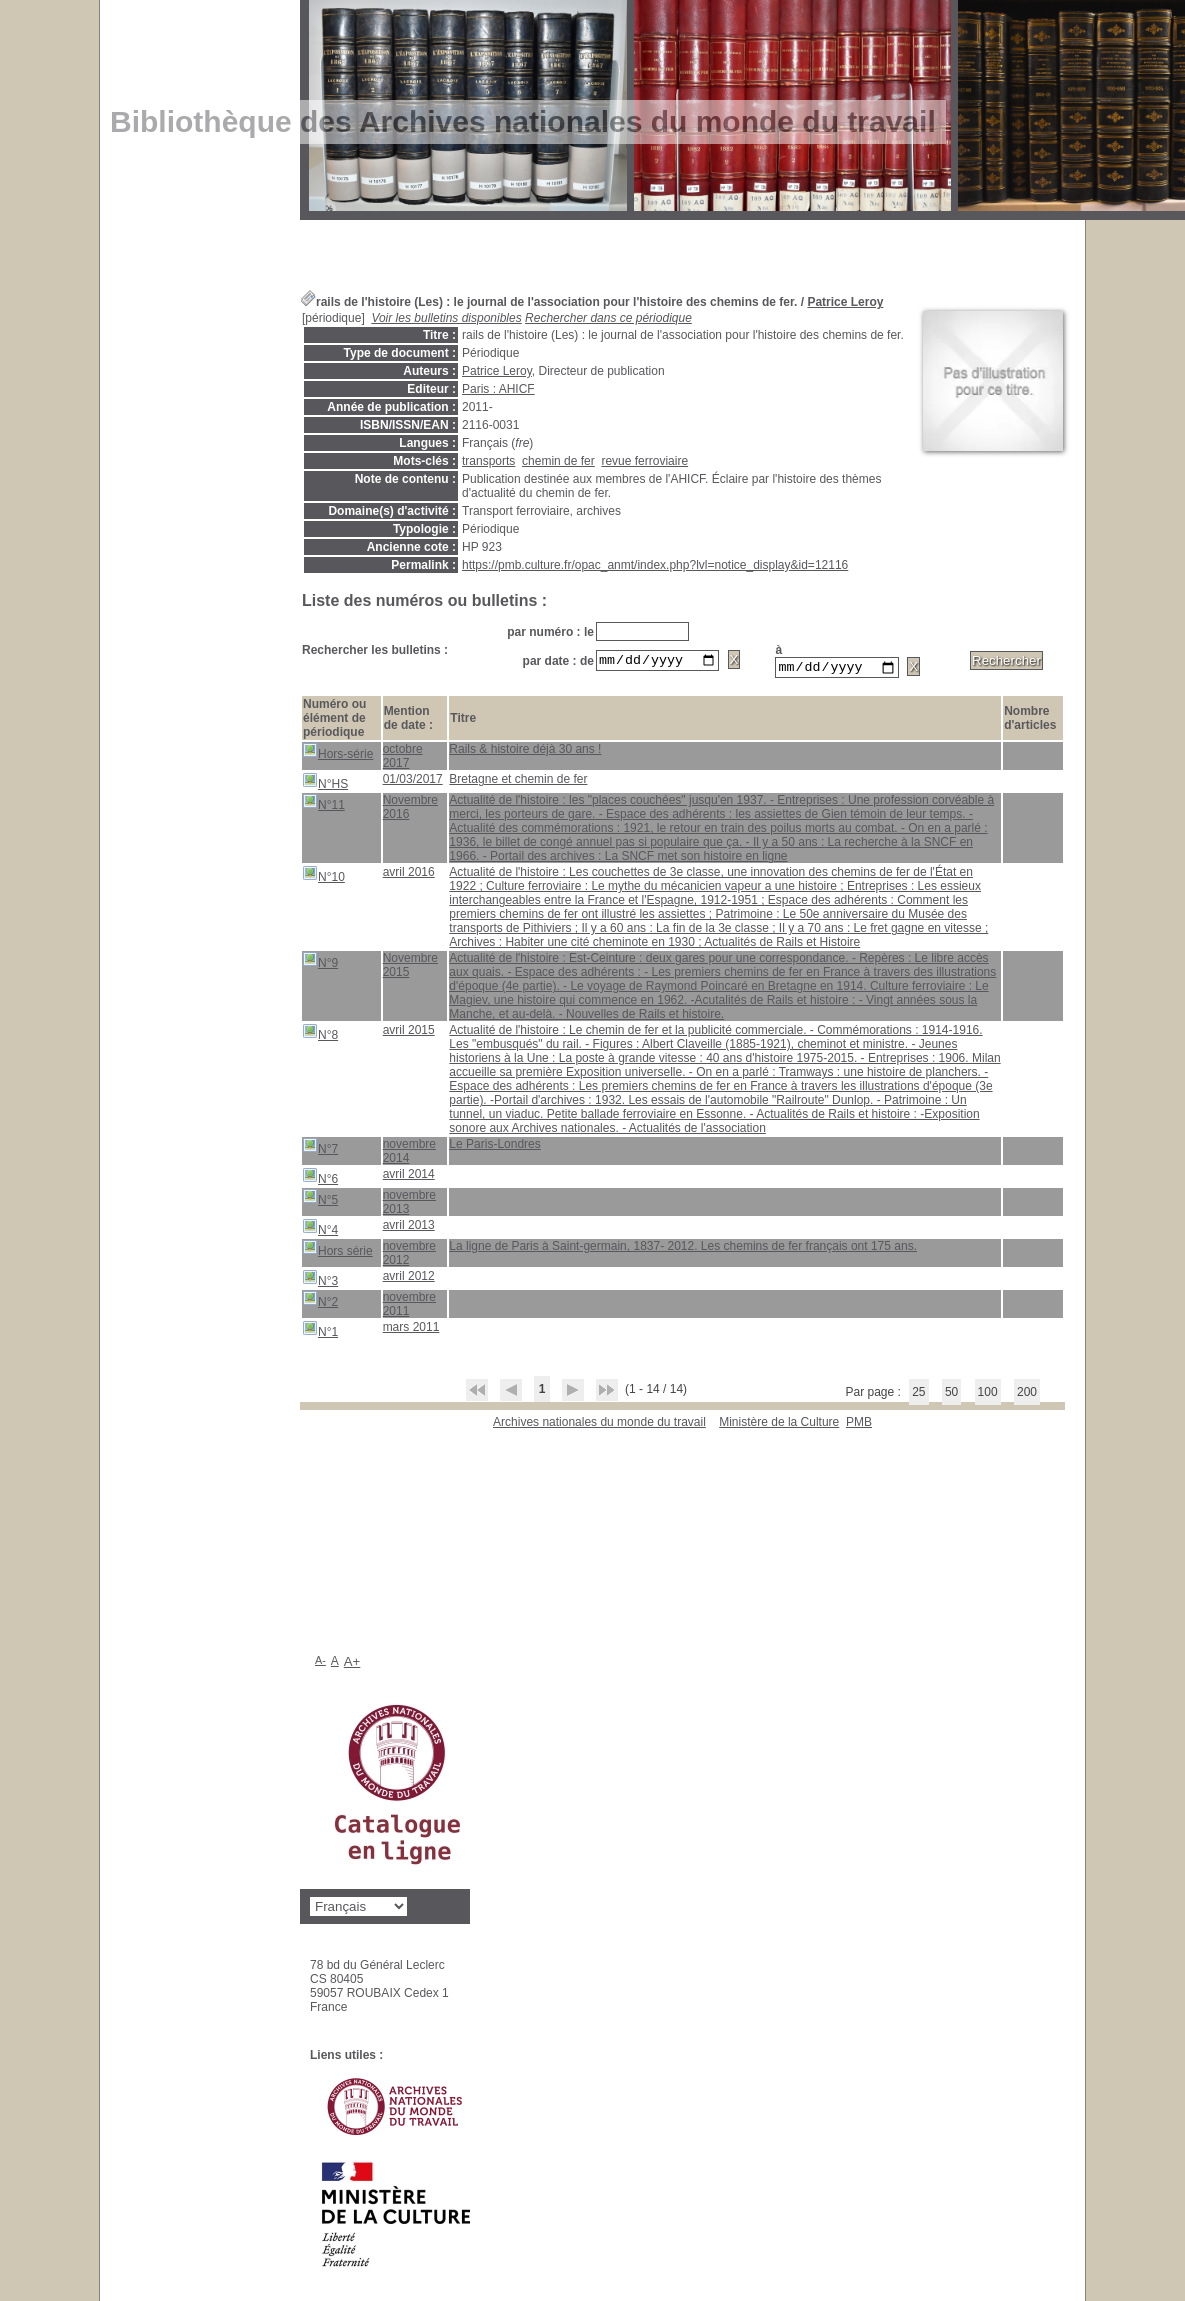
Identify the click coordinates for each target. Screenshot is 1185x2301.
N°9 (320, 963)
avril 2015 (409, 1033)
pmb (859, 1425)
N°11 (323, 805)
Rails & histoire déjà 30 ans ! (525, 752)
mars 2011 (411, 1330)
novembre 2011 (409, 1307)
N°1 (320, 1332)
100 (988, 1395)
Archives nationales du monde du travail (599, 1425)
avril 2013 (409, 1228)
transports (488, 461)
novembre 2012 (409, 1256)
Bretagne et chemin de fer (518, 782)
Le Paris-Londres (494, 1147)
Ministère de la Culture (779, 1425)
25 (918, 1395)
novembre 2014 (409, 1154)
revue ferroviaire (644, 461)
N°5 (320, 1200)
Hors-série (337, 754)
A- (320, 1663)
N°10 (323, 877)
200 (1027, 1395)
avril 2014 (409, 1177)
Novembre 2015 (410, 968)
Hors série (337, 1251)
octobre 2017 (403, 759)
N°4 (320, 1230)
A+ (352, 1664)
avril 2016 (409, 875)
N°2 (320, 1302)
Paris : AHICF (498, 389)
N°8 (320, 1035)
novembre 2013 (409, 1205)
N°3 (320, 1281)
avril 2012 (409, 1279)
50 (951, 1395)
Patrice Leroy (845, 302)
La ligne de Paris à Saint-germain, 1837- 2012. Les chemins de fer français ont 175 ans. (683, 1249)
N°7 (320, 1149)
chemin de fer (558, 461)
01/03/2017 (413, 782)
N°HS (325, 784)
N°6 (320, 1179)
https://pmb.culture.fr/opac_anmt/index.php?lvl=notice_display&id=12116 (655, 565)
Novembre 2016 (410, 810)
